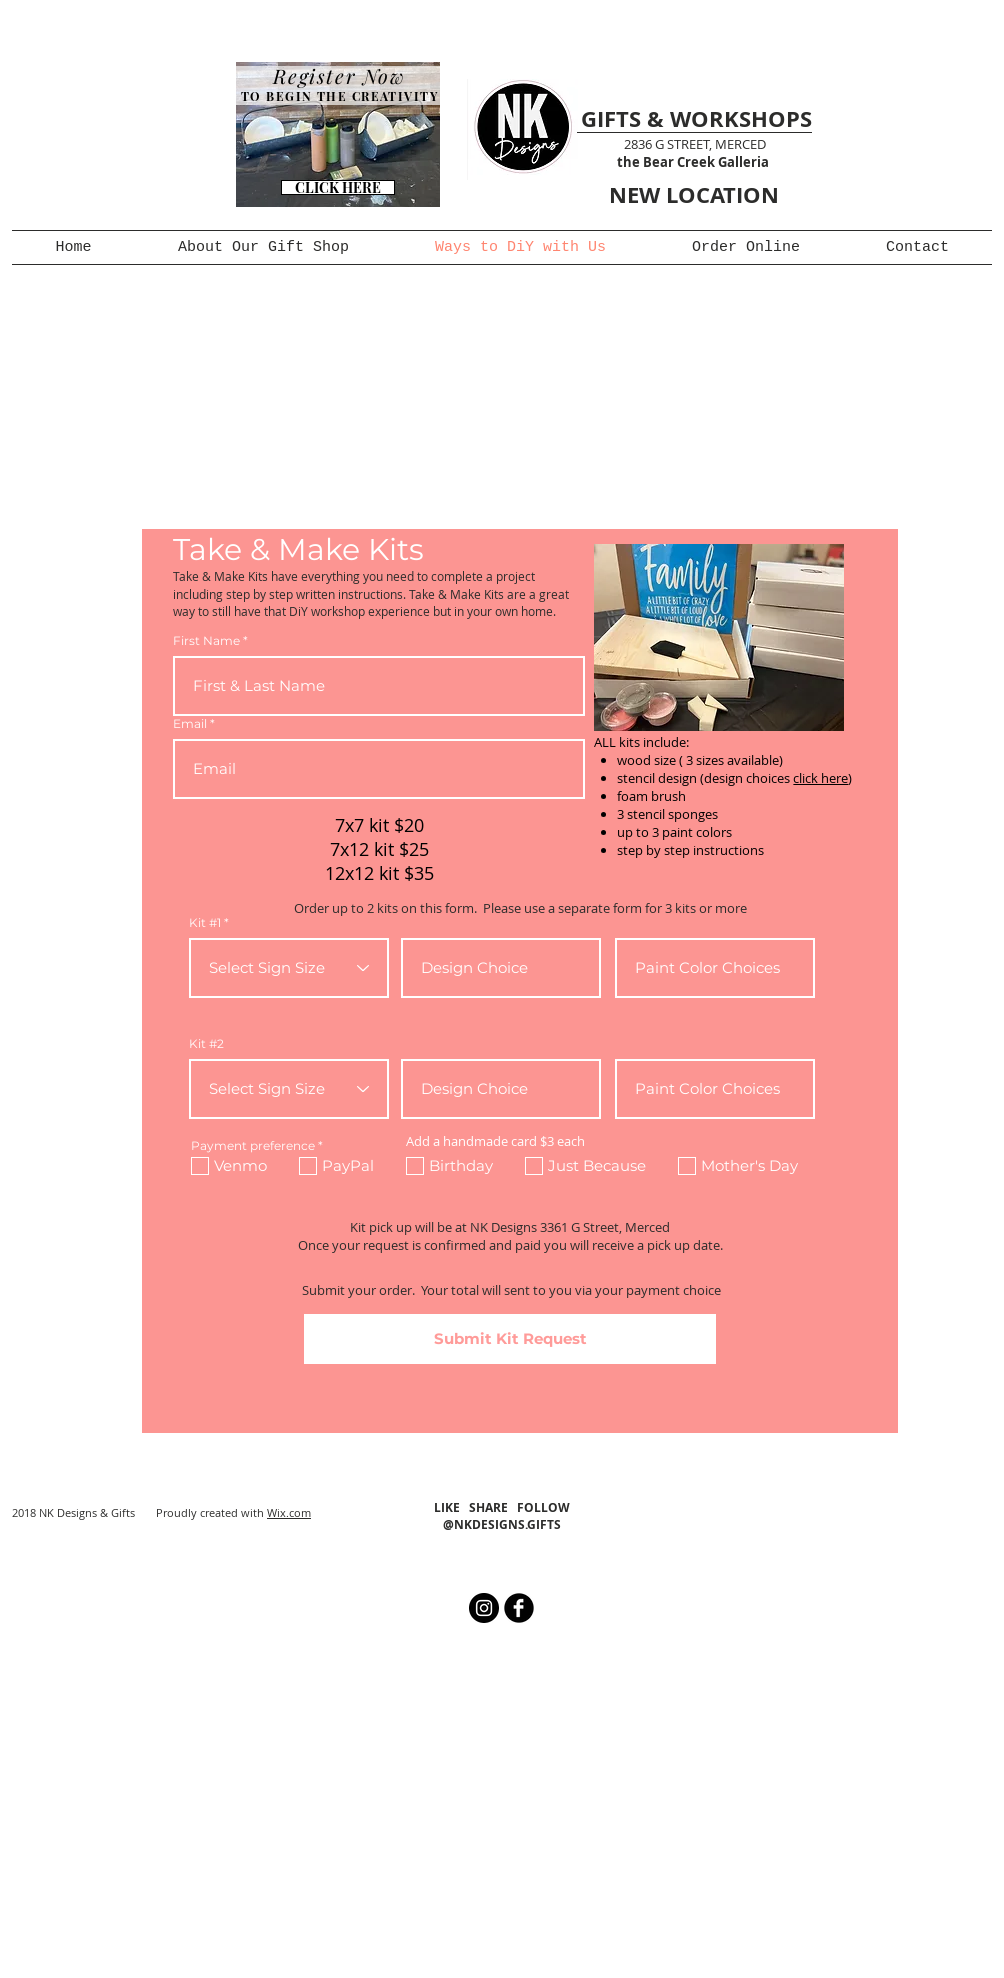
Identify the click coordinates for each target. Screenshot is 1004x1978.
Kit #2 (206, 1044)
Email (190, 724)
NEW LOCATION (694, 194)
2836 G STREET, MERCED (695, 144)
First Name (206, 641)
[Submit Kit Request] (510, 1339)
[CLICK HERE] (338, 187)
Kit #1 (205, 923)
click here (820, 778)
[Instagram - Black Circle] (484, 1608)
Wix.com (289, 1512)
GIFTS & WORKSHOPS (696, 118)
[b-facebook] (519, 1608)
